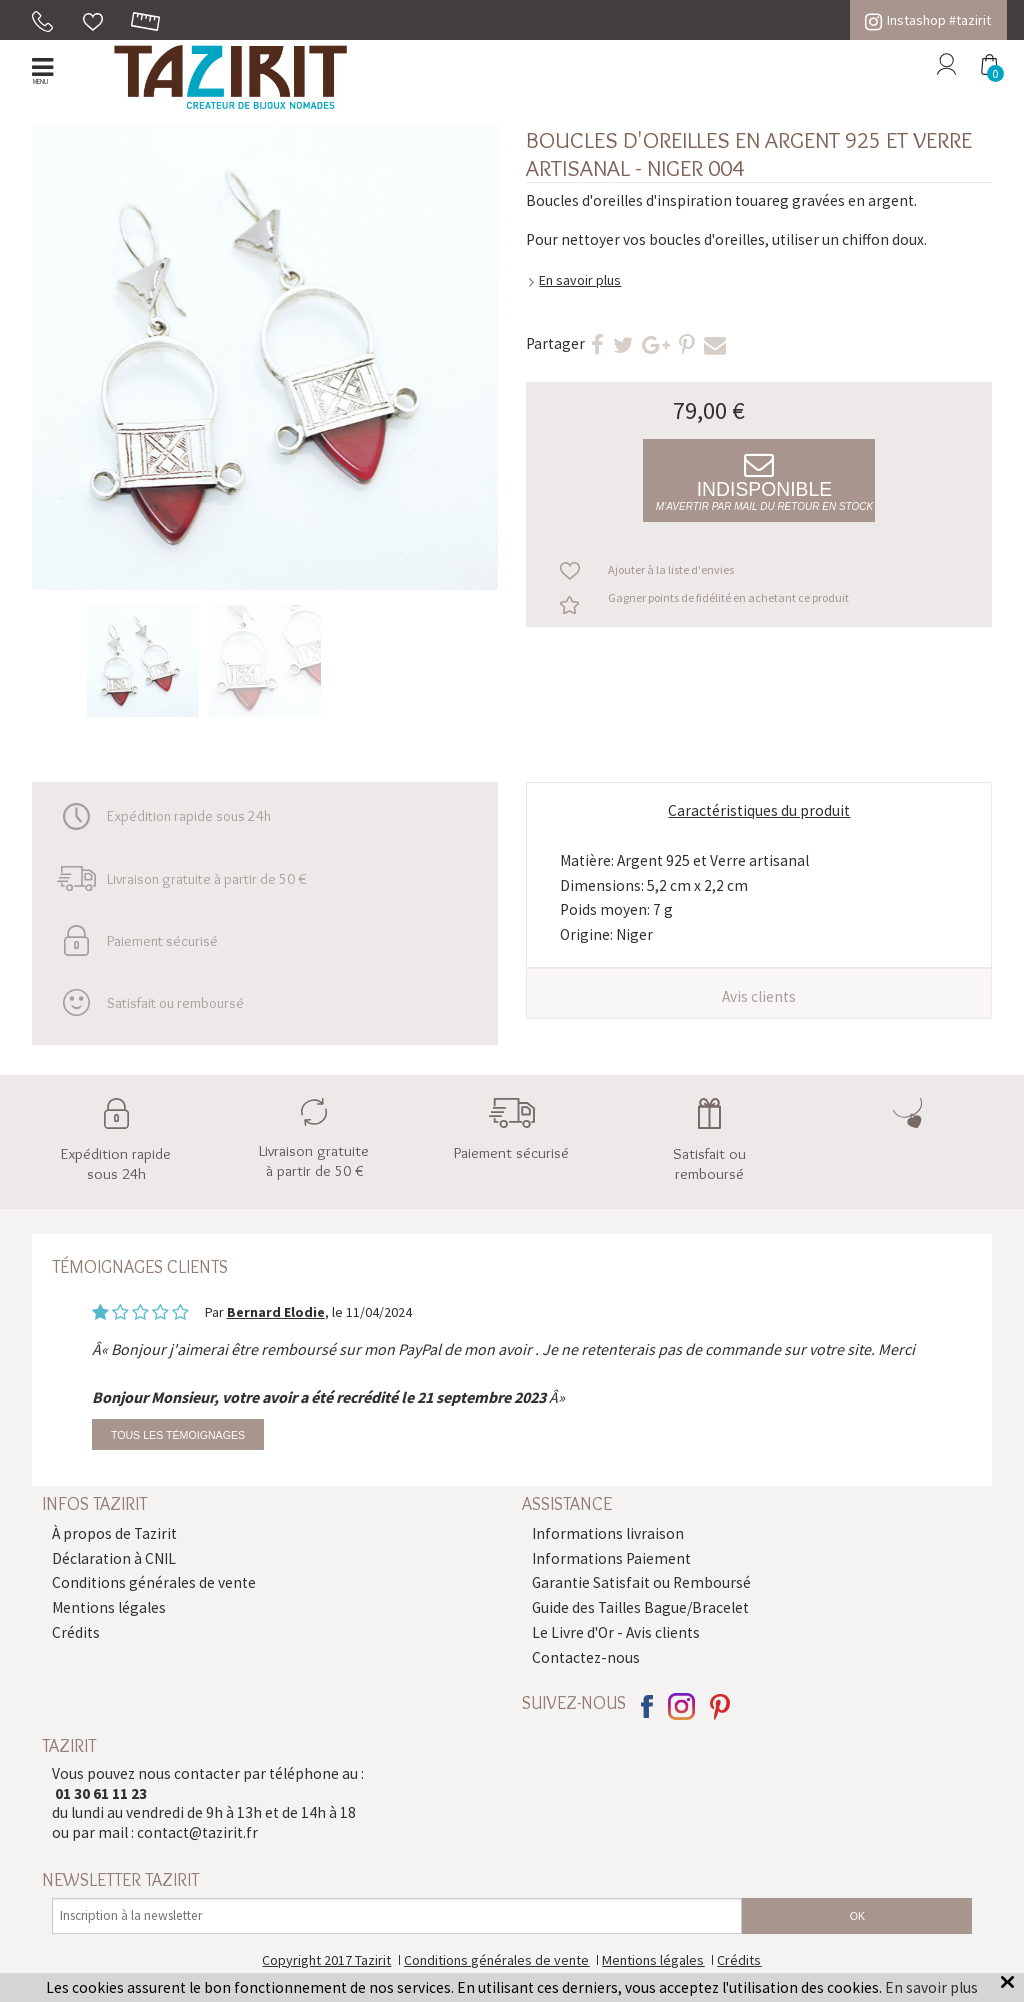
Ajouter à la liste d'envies (671, 569)
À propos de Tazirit (114, 1533)
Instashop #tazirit (928, 20)
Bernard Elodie (276, 1312)
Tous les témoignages (178, 1435)
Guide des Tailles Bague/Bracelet (640, 1607)
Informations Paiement (611, 1558)
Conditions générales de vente (154, 1582)
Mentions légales (109, 1607)
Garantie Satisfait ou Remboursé (641, 1582)
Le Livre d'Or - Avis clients (616, 1632)
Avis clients (759, 996)
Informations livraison (608, 1533)
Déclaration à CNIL (114, 1558)
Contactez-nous (586, 1657)
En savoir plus (580, 280)
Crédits (76, 1632)
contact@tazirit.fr (197, 1832)
